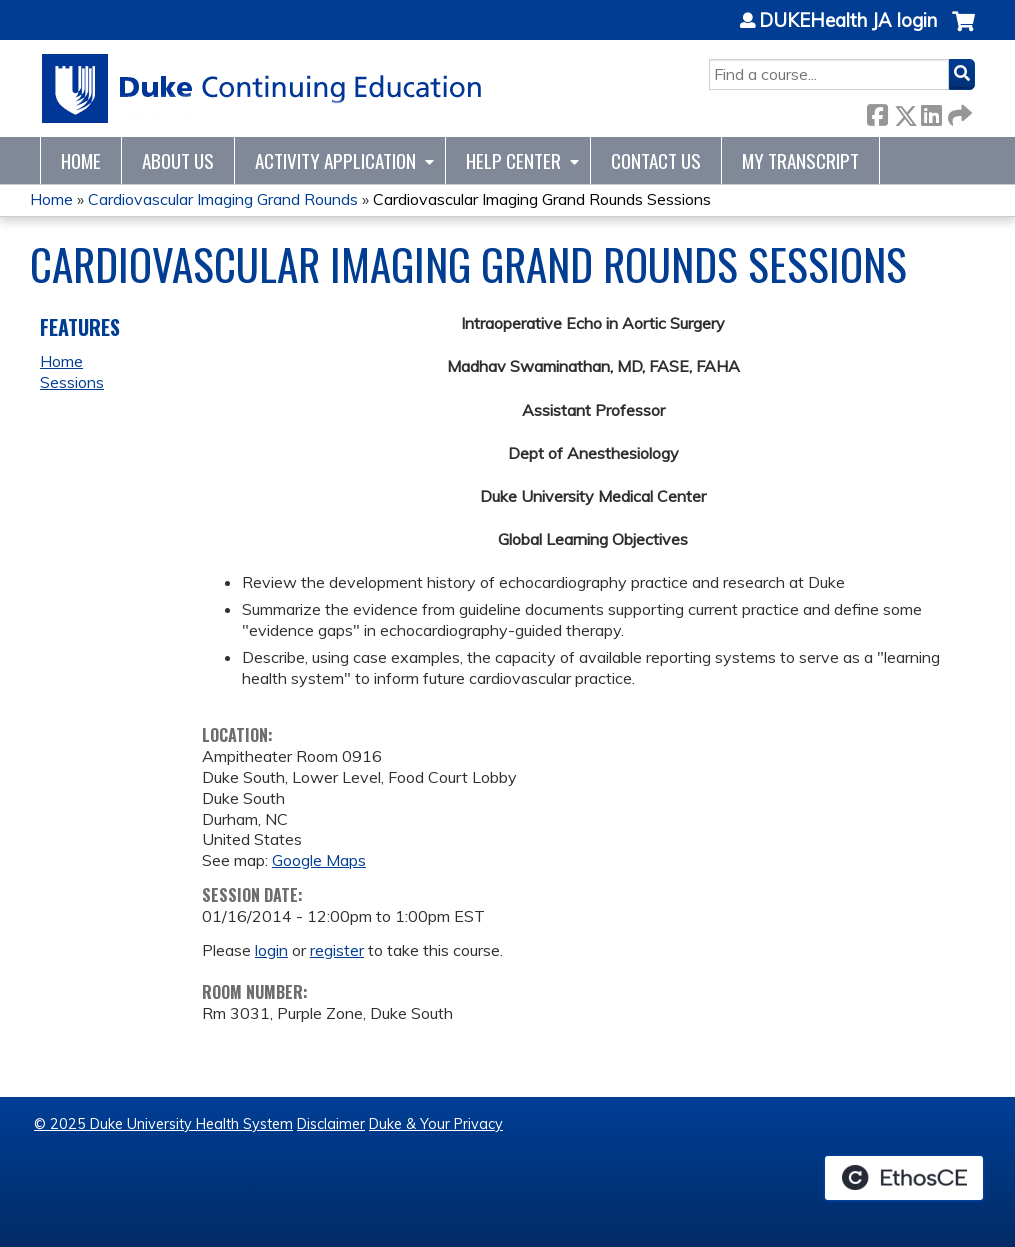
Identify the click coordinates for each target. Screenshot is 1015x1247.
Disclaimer (331, 1124)
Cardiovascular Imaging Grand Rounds (223, 199)
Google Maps (319, 860)
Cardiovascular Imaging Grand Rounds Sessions (542, 199)
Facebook (877, 111)
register (337, 950)
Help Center (513, 160)
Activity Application (335, 160)
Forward (958, 111)
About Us (178, 160)
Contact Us (656, 160)
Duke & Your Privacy (436, 1124)
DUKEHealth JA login (848, 21)
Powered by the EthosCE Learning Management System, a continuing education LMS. (904, 1178)
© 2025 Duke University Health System (163, 1124)
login (271, 950)
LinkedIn (931, 111)
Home (81, 160)
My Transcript (800, 160)
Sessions (72, 382)
